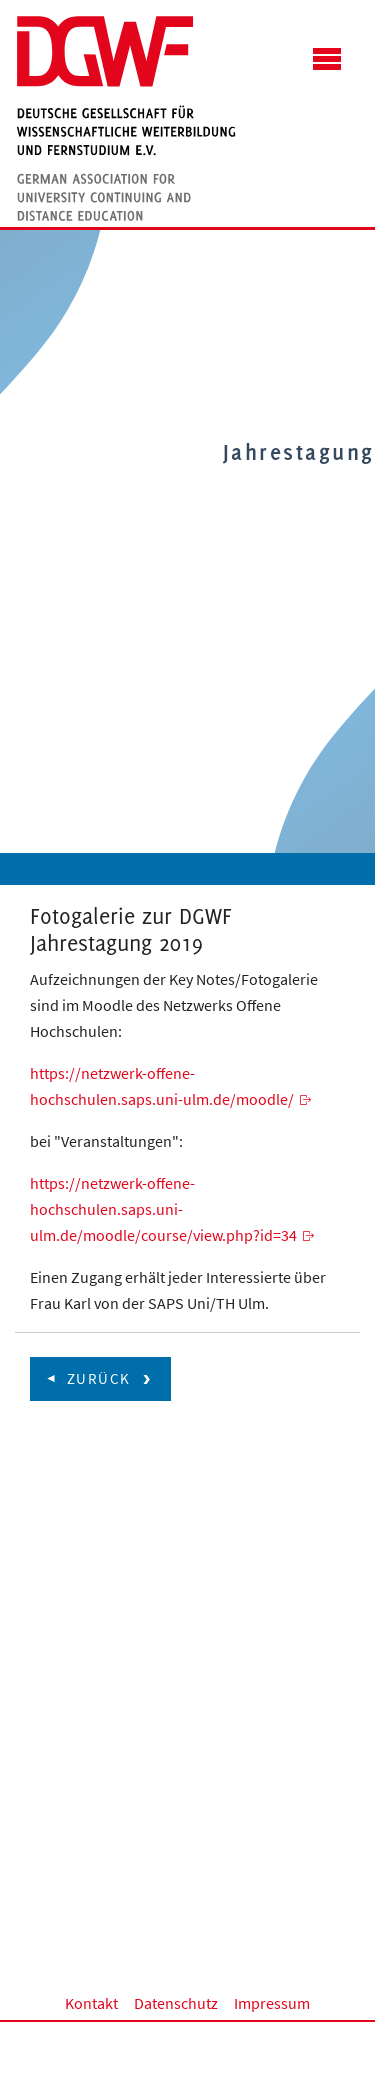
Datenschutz (176, 2003)
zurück (98, 1378)
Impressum (272, 2003)
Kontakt (91, 2003)
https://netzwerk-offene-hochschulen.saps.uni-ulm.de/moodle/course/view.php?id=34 (163, 1209)
